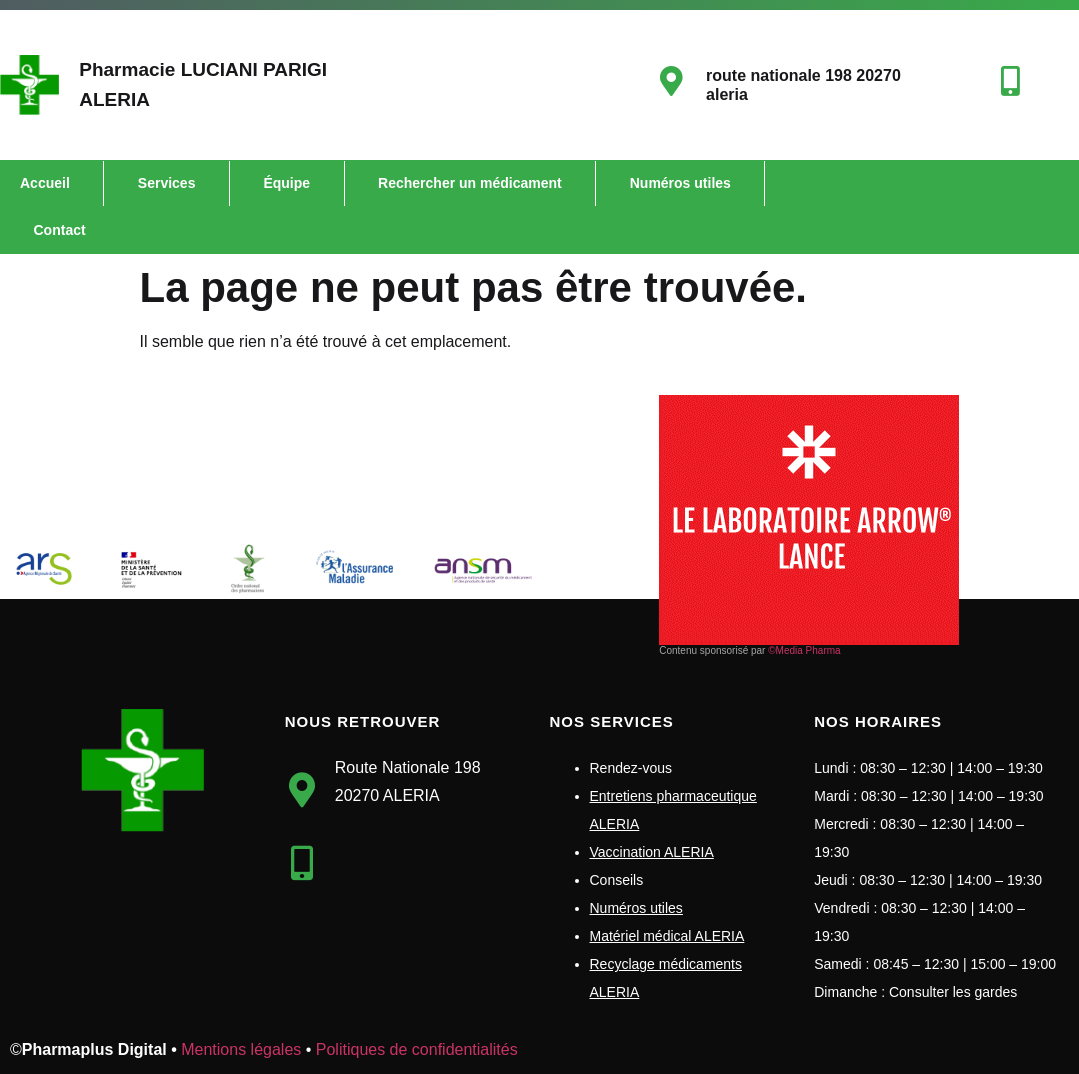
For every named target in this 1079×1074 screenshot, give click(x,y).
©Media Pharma (804, 650)
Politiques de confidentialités (417, 1049)
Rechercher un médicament (470, 183)
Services (167, 183)
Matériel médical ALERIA (667, 936)
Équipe (286, 183)
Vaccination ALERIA (652, 852)
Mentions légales (241, 1049)
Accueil (45, 183)
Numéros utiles (680, 183)
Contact (60, 230)
